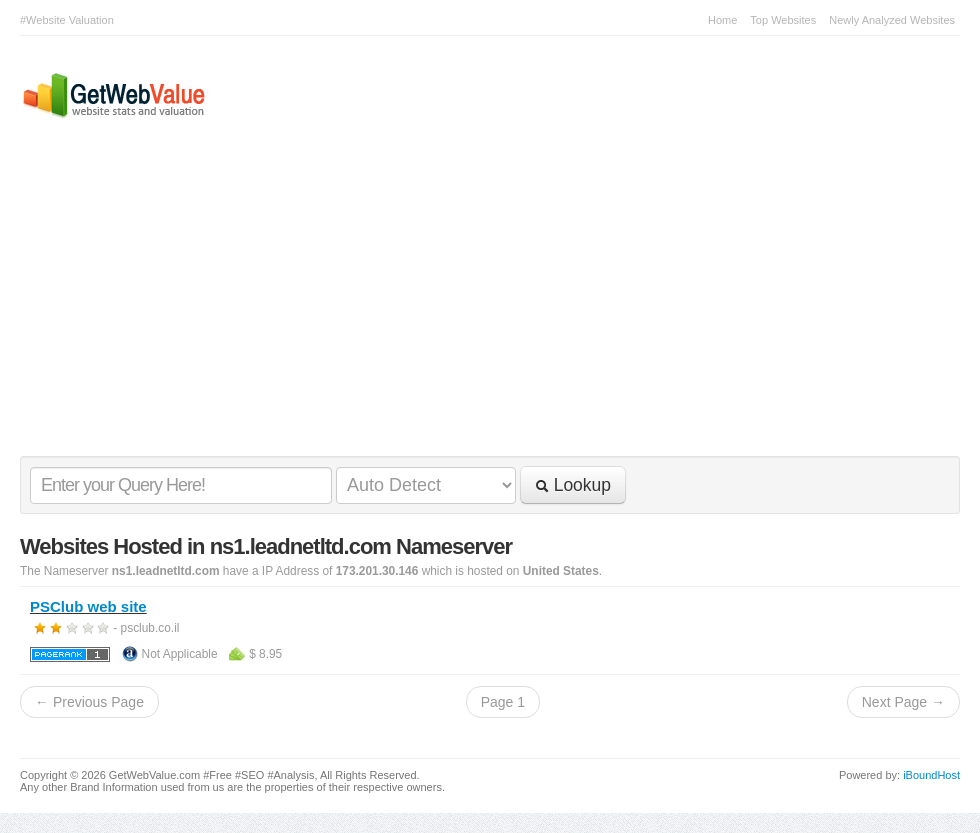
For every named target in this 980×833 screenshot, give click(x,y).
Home (722, 20)
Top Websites (783, 20)
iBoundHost (931, 775)
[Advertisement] (480, 306)
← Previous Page (89, 702)
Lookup (573, 485)
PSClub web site (88, 606)
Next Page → (903, 702)
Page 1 (503, 702)
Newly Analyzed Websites (892, 20)
